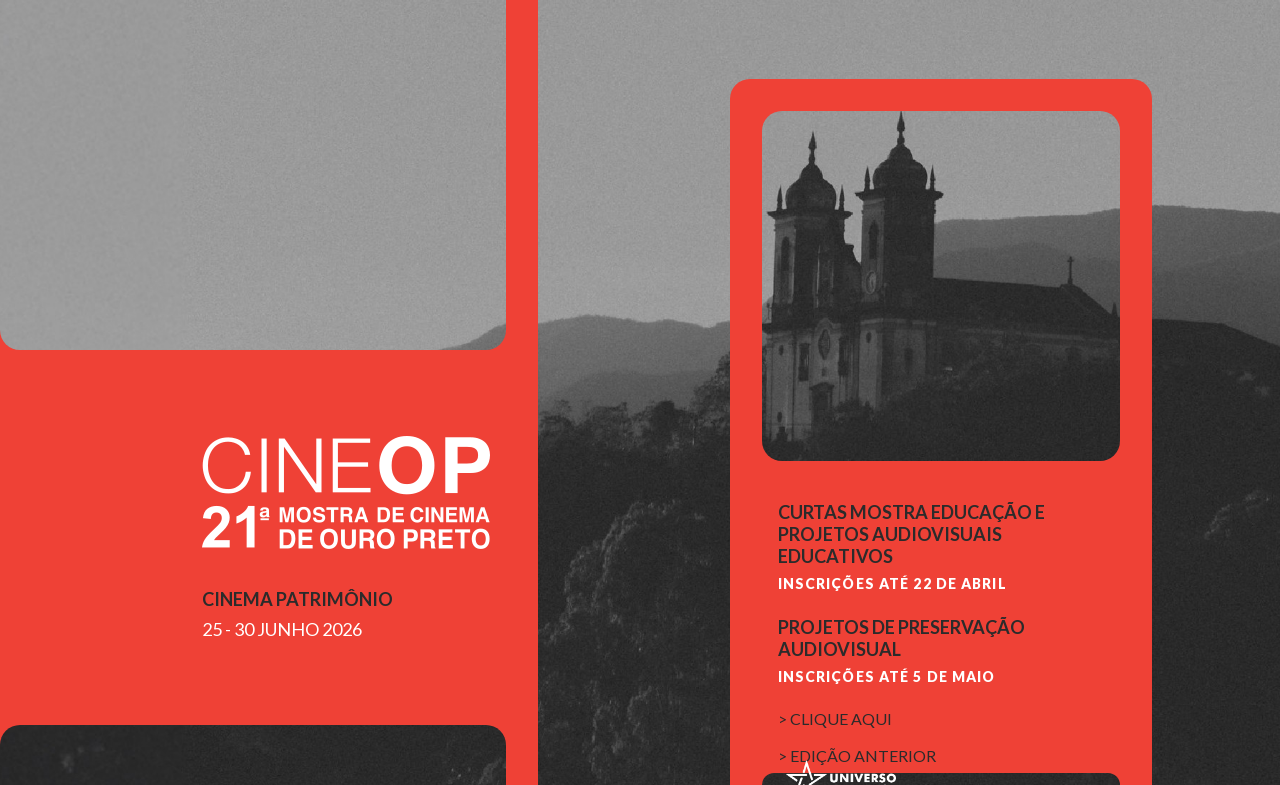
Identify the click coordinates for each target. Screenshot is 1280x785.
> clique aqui (835, 718)
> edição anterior (857, 755)
